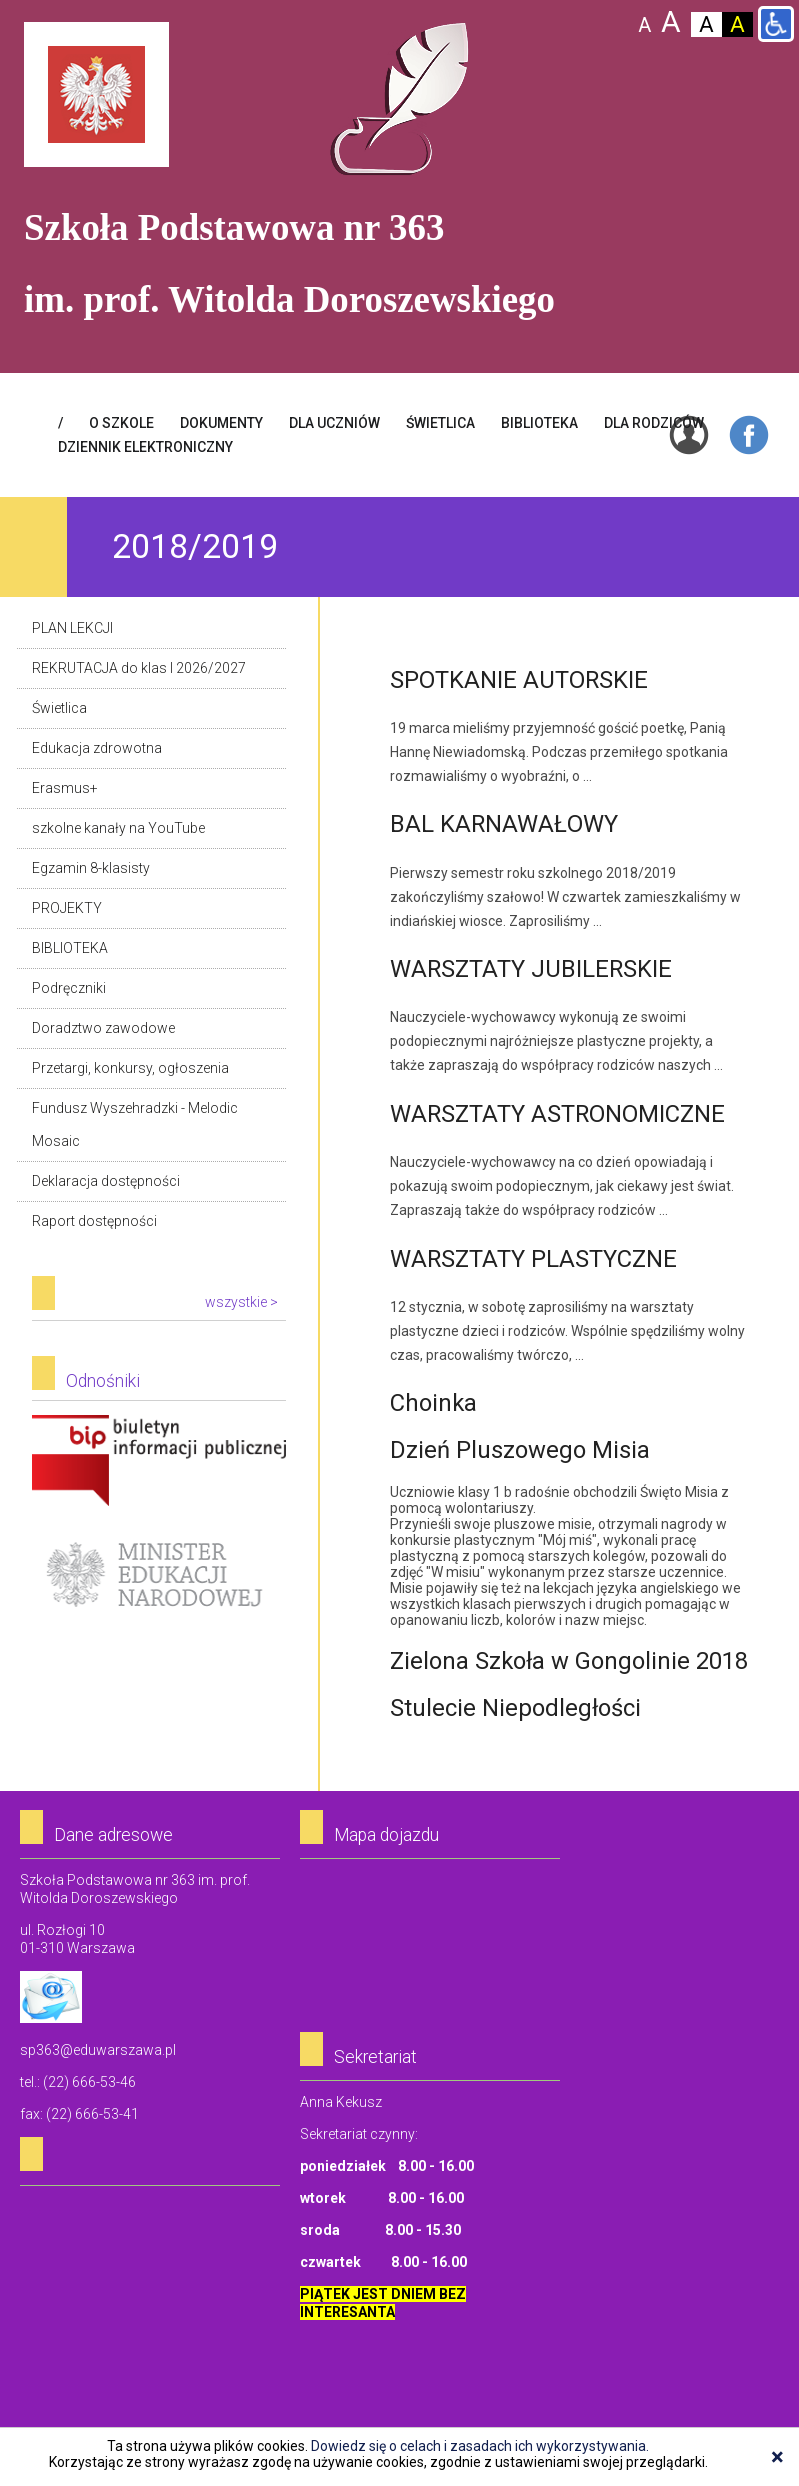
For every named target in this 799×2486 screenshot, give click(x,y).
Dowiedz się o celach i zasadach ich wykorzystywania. (480, 2446)
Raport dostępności (94, 1221)
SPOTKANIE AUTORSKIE (519, 680)
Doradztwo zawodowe (103, 1028)
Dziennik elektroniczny (145, 447)
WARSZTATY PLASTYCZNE (533, 1259)
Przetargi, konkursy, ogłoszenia (130, 1068)
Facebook (749, 435)
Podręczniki (69, 988)
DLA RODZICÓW (654, 423)
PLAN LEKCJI (72, 628)
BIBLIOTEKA (539, 423)
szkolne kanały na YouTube (118, 828)
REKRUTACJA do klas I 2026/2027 (139, 668)
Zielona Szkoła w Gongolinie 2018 (569, 1661)
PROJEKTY (67, 908)
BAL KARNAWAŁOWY (504, 824)
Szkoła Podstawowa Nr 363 (399, 99)
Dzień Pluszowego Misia (520, 1450)
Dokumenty (221, 423)
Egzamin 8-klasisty (91, 868)
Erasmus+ (65, 788)
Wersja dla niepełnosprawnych (776, 24)
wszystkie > (241, 1302)
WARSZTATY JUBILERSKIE (531, 969)
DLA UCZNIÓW (334, 423)
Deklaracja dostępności (106, 1181)
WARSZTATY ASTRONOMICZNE (557, 1114)
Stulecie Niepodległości (515, 1708)
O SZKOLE (121, 423)
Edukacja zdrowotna (97, 748)
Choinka (433, 1403)
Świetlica (59, 708)
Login (689, 435)
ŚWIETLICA (440, 423)
